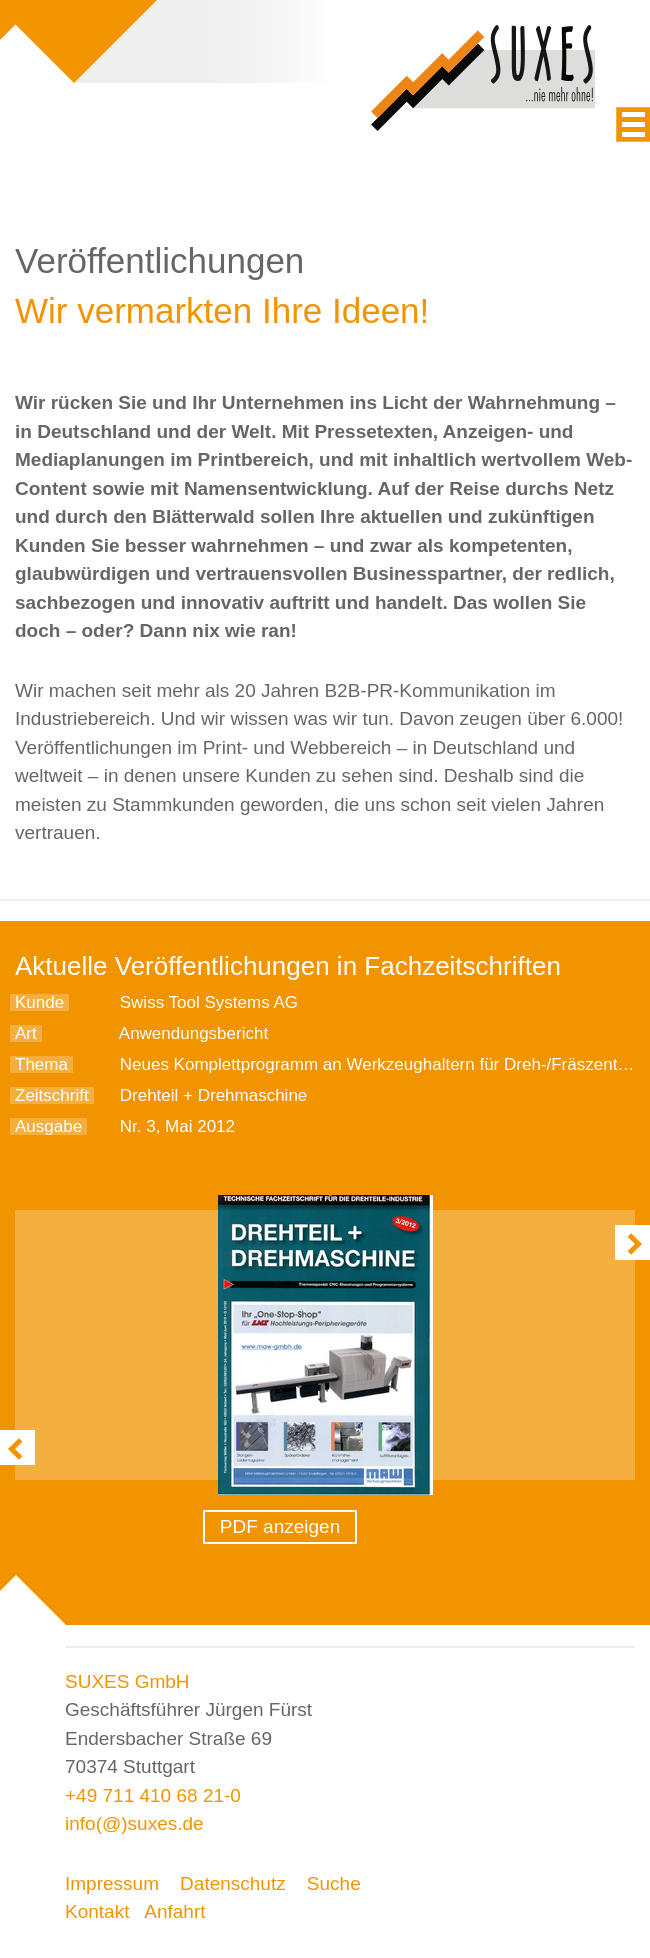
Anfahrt (174, 1911)
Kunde (39, 1002)
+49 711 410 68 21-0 (153, 1795)
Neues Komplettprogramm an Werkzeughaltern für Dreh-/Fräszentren (381, 1064)
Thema (41, 1064)
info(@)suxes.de (134, 1823)
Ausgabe (48, 1126)
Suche (334, 1883)
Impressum (112, 1883)
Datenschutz (233, 1883)
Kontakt (97, 1911)
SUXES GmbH (127, 1681)
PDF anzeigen (280, 1526)
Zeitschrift (52, 1095)
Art (26, 1033)
